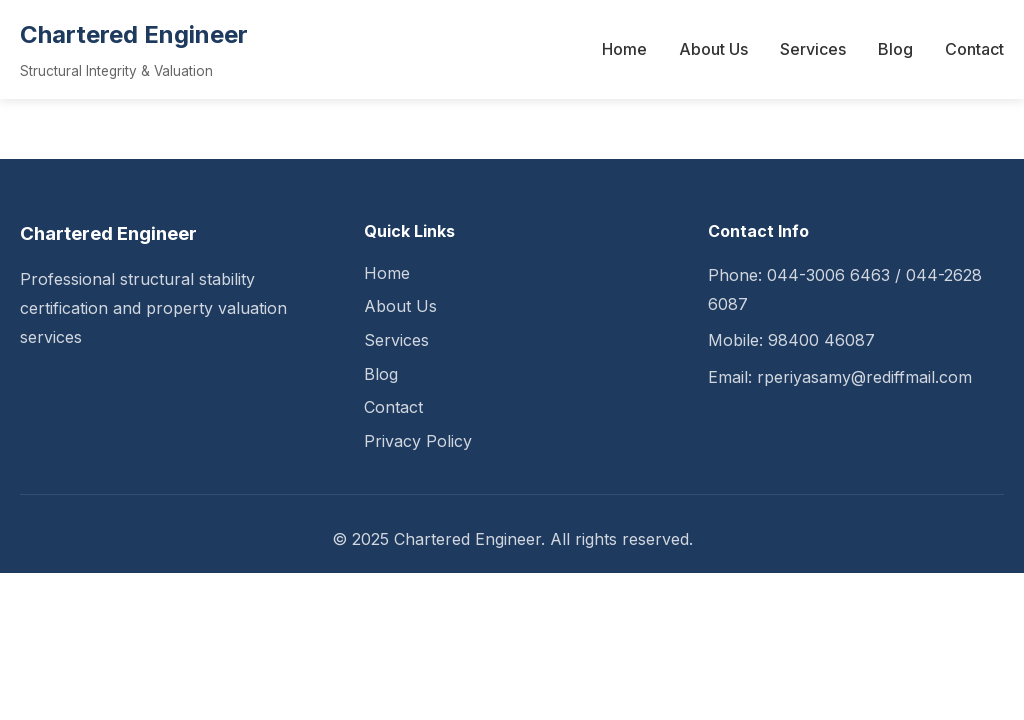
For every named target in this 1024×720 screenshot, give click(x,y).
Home (624, 49)
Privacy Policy (418, 441)
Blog (895, 49)
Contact (974, 49)
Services (813, 49)
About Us (713, 49)
